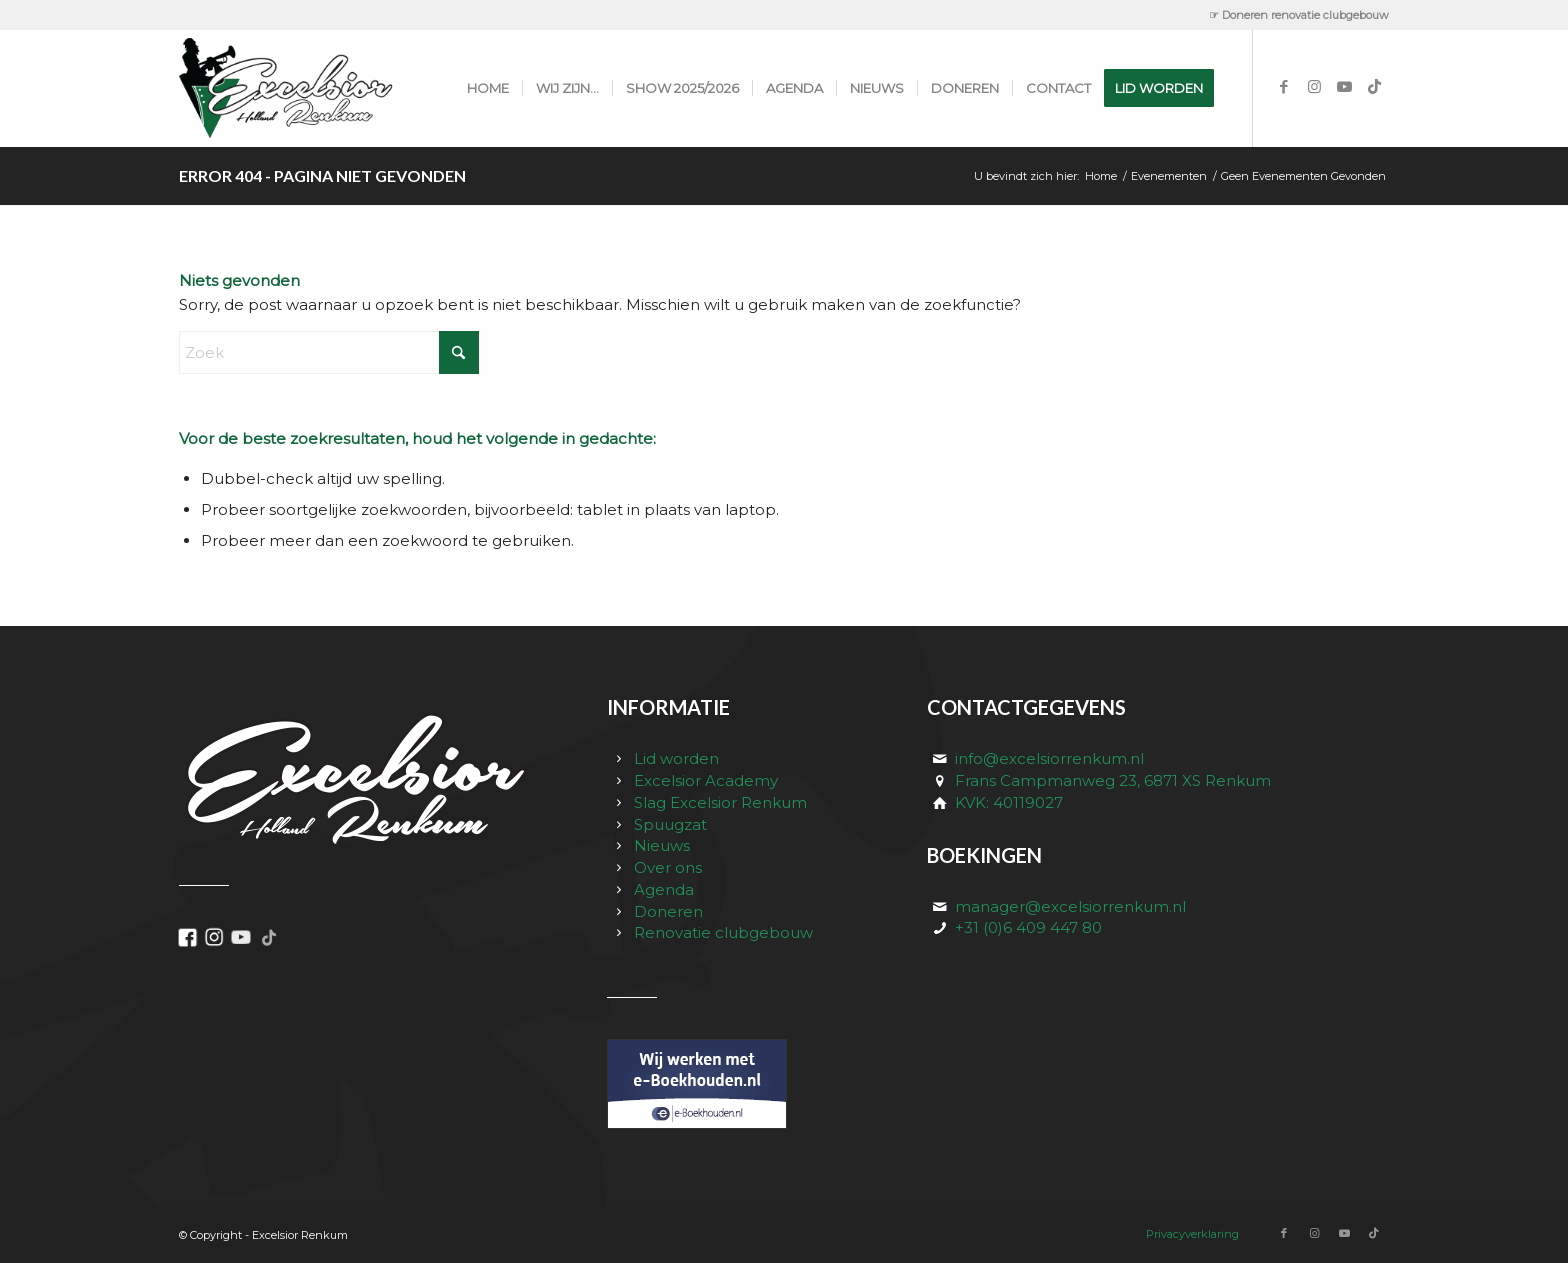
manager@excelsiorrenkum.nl (1070, 906)
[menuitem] (1294, 15)
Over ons (668, 867)
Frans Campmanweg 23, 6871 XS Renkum (1113, 780)
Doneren (668, 911)
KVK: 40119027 (1009, 802)
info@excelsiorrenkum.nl (1049, 758)
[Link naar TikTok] (1374, 87)
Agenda (664, 889)
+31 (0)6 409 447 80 (1028, 927)
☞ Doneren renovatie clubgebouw (1299, 15)
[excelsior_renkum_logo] (307, 88)
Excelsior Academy (706, 780)
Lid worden (676, 758)
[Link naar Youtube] (1344, 87)
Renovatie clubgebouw (723, 932)
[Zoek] (329, 352)
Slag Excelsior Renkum (720, 802)
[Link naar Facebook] (1284, 87)
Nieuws (662, 845)
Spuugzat (670, 824)
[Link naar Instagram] (1314, 87)
